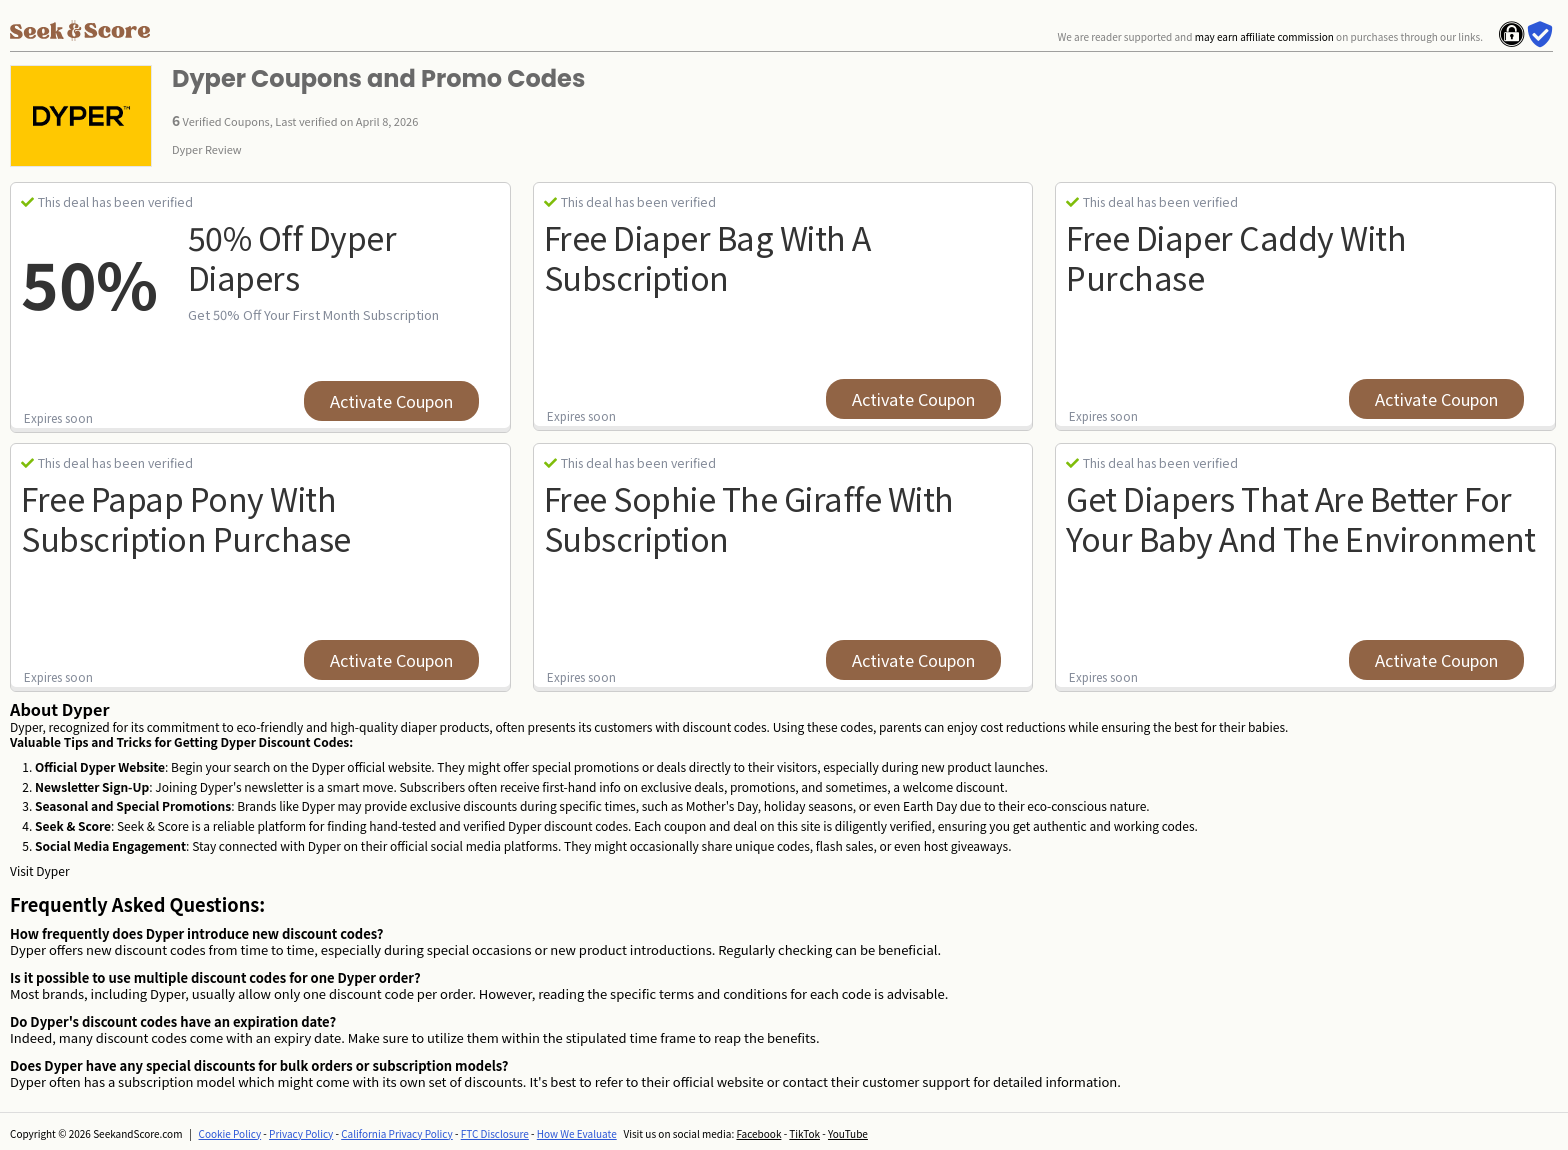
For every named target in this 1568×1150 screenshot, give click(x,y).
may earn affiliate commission (1264, 36)
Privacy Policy (301, 1133)
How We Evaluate (577, 1133)
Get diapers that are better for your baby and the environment (1301, 517)
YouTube (848, 1133)
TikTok (804, 1133)
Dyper (52, 870)
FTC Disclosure (495, 1133)
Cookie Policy (230, 1133)
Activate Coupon (391, 401)
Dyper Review (207, 149)
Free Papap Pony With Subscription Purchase (186, 517)
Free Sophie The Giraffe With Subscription (749, 517)
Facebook (758, 1133)
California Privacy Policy (397, 1133)
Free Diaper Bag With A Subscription (707, 256)
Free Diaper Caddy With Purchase (1236, 256)
